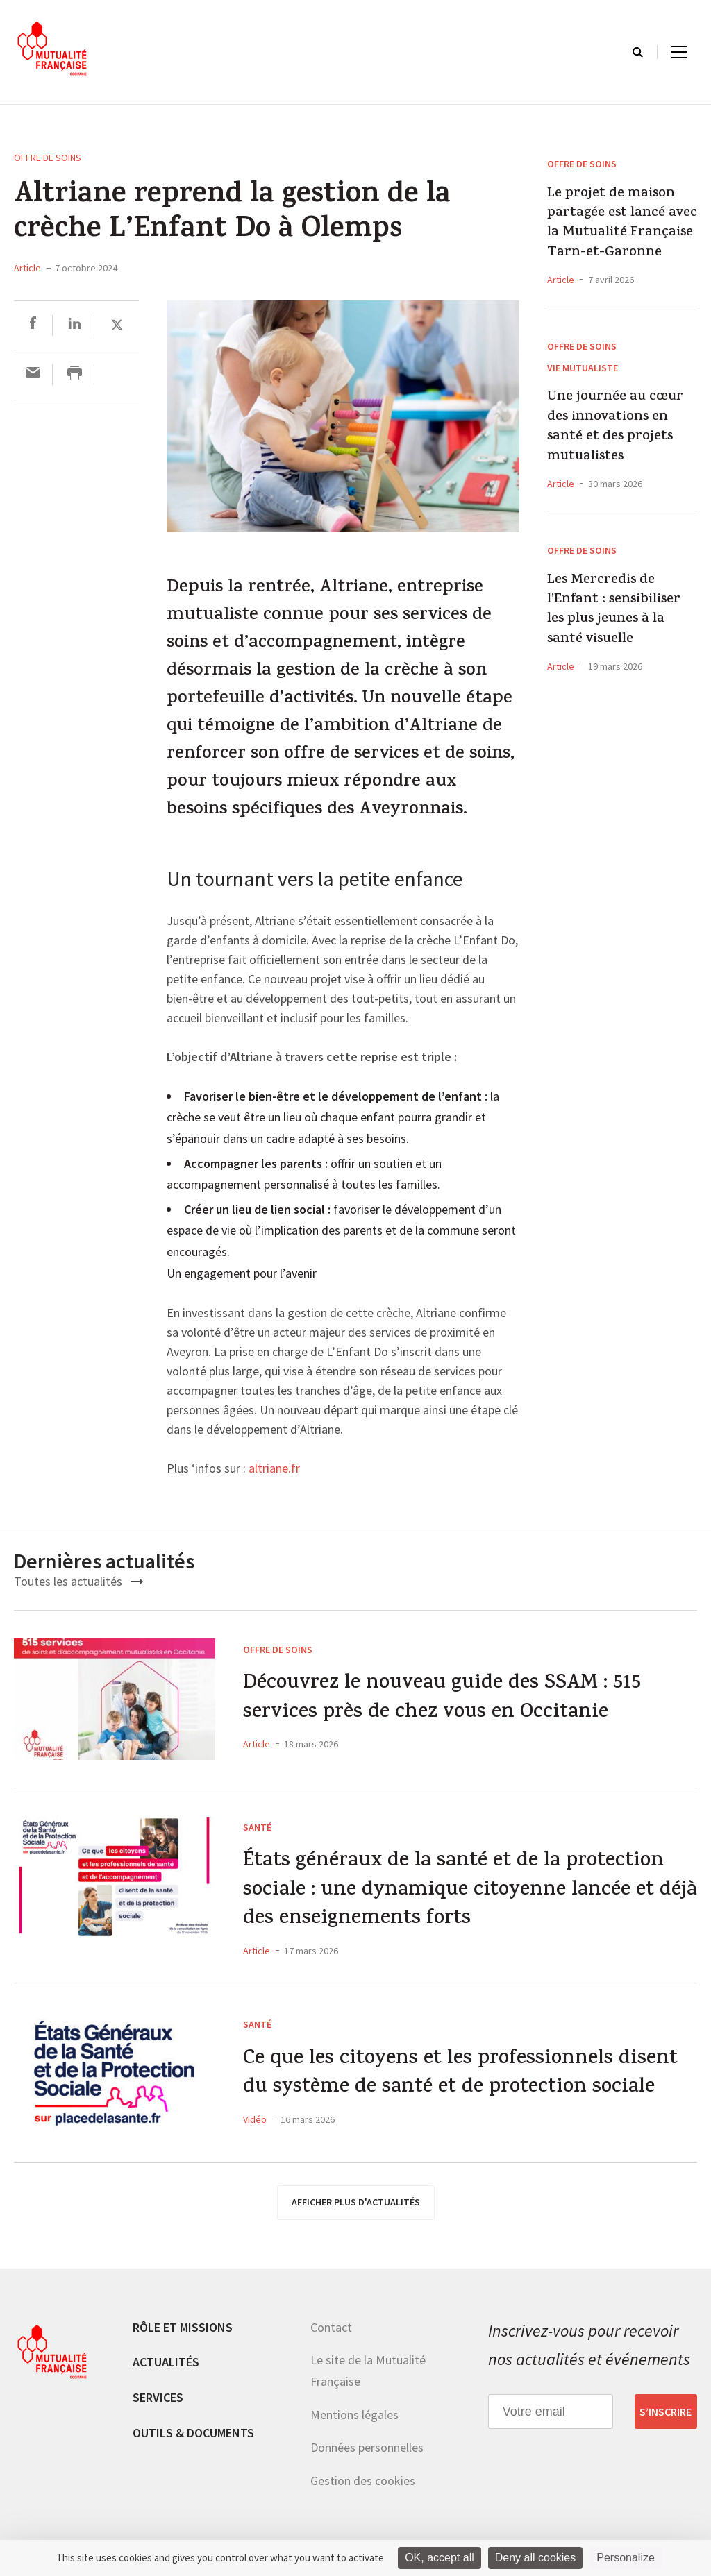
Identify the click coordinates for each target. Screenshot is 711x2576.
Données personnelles (367, 2449)
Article (27, 268)
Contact (331, 2329)
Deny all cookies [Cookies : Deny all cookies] (535, 2558)
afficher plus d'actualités (356, 2204)
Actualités (166, 2365)
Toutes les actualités (78, 1581)
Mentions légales (354, 2417)
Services (158, 2399)
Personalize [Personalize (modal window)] (625, 2558)
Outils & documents (193, 2435)
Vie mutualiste (582, 368)
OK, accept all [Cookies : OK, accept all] (439, 2558)
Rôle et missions (183, 2329)
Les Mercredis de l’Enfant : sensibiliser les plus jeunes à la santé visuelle (613, 610)
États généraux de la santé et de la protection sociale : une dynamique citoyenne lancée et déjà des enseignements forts (458, 1891)
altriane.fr (274, 1469)
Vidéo (255, 2123)
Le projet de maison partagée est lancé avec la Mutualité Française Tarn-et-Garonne (622, 224)
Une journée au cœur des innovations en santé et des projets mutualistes (615, 427)
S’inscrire (665, 2414)
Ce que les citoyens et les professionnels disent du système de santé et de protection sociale (463, 2076)
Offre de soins (47, 157)
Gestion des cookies (362, 2483)
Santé (257, 1827)
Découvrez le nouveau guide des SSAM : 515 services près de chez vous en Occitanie (444, 1699)
